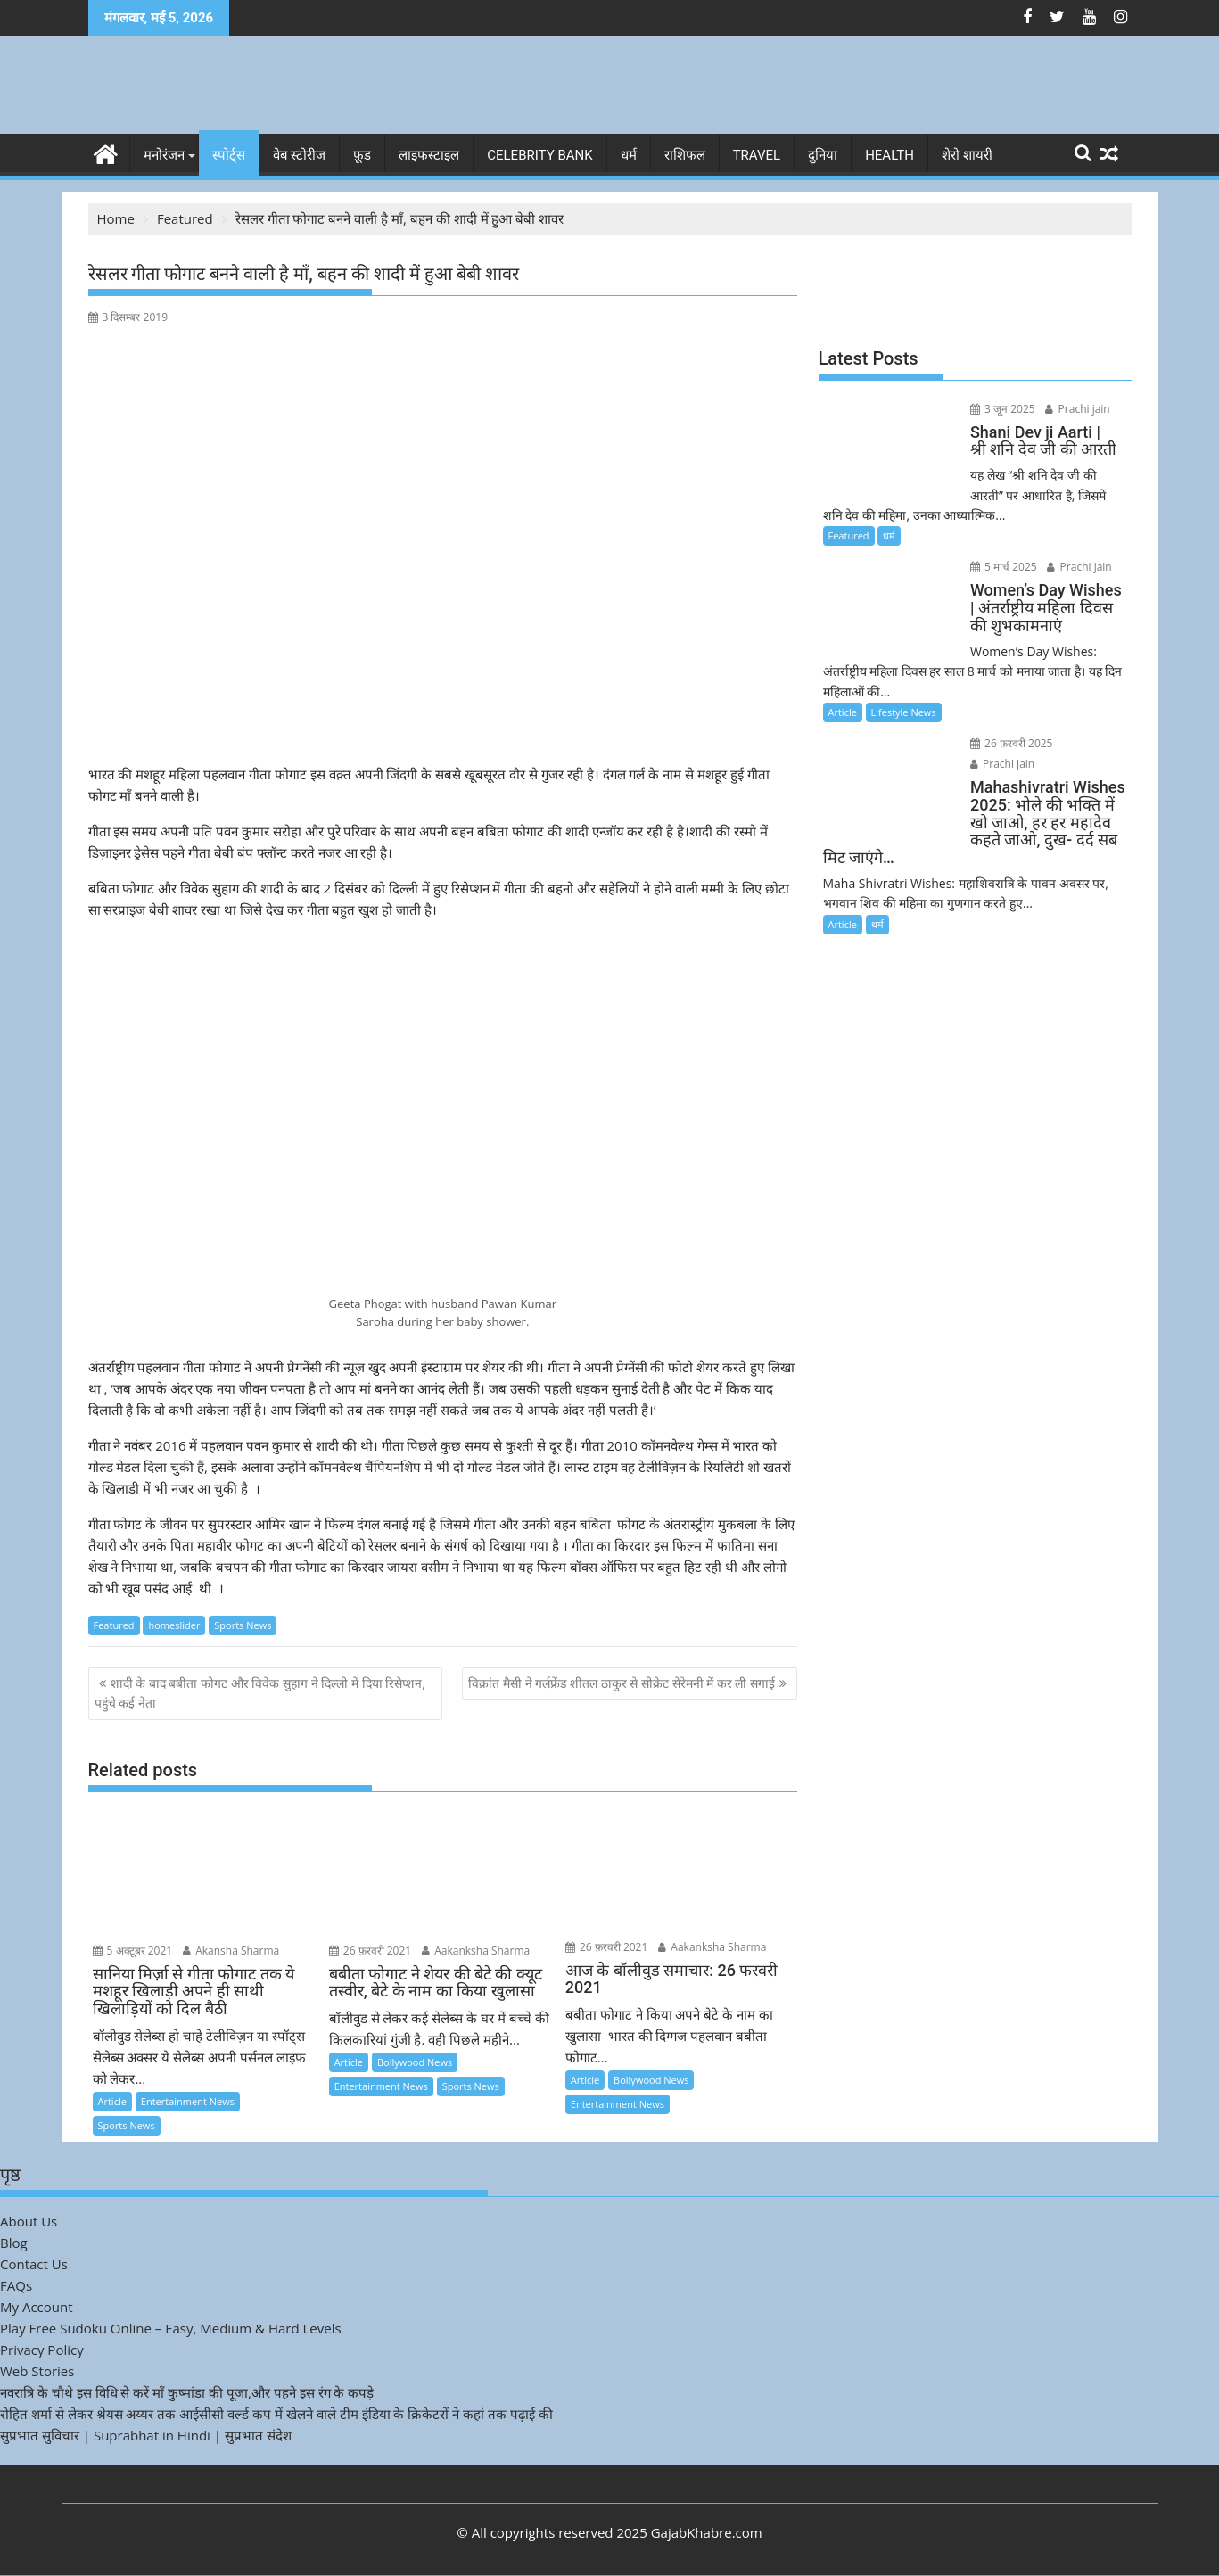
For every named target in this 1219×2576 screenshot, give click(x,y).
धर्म (629, 155)
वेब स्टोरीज (299, 155)
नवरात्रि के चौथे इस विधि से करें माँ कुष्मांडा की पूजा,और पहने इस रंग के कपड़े (187, 2392)
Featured (114, 1625)
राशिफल (684, 155)
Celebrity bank (539, 155)
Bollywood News (414, 2062)
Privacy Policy (42, 2349)
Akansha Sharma (231, 1949)
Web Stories (37, 2371)
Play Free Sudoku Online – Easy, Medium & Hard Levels (171, 2328)
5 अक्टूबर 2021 (133, 1949)
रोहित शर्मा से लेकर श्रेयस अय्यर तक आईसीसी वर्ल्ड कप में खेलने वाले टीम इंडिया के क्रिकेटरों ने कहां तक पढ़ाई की (276, 2414)
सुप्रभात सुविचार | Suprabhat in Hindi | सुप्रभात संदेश (146, 2435)
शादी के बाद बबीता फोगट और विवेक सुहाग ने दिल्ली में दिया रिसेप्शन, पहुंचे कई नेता (260, 1693)
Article (112, 2101)
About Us (28, 2221)
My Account (36, 2307)
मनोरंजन (164, 155)
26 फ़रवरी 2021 (370, 1949)
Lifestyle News (903, 712)
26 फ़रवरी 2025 (1008, 743)
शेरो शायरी (967, 155)
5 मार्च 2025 (1000, 566)
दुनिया (822, 155)
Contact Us (34, 2264)
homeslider (174, 1625)
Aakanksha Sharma (476, 1949)
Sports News (242, 1625)
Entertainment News (188, 2101)
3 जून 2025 (999, 408)
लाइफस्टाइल (429, 155)
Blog (14, 2242)
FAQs (16, 2285)
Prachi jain (1074, 408)
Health (889, 155)
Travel (757, 155)
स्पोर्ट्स (228, 155)
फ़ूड (362, 155)
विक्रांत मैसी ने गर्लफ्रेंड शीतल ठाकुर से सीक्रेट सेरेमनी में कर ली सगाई (621, 1683)
